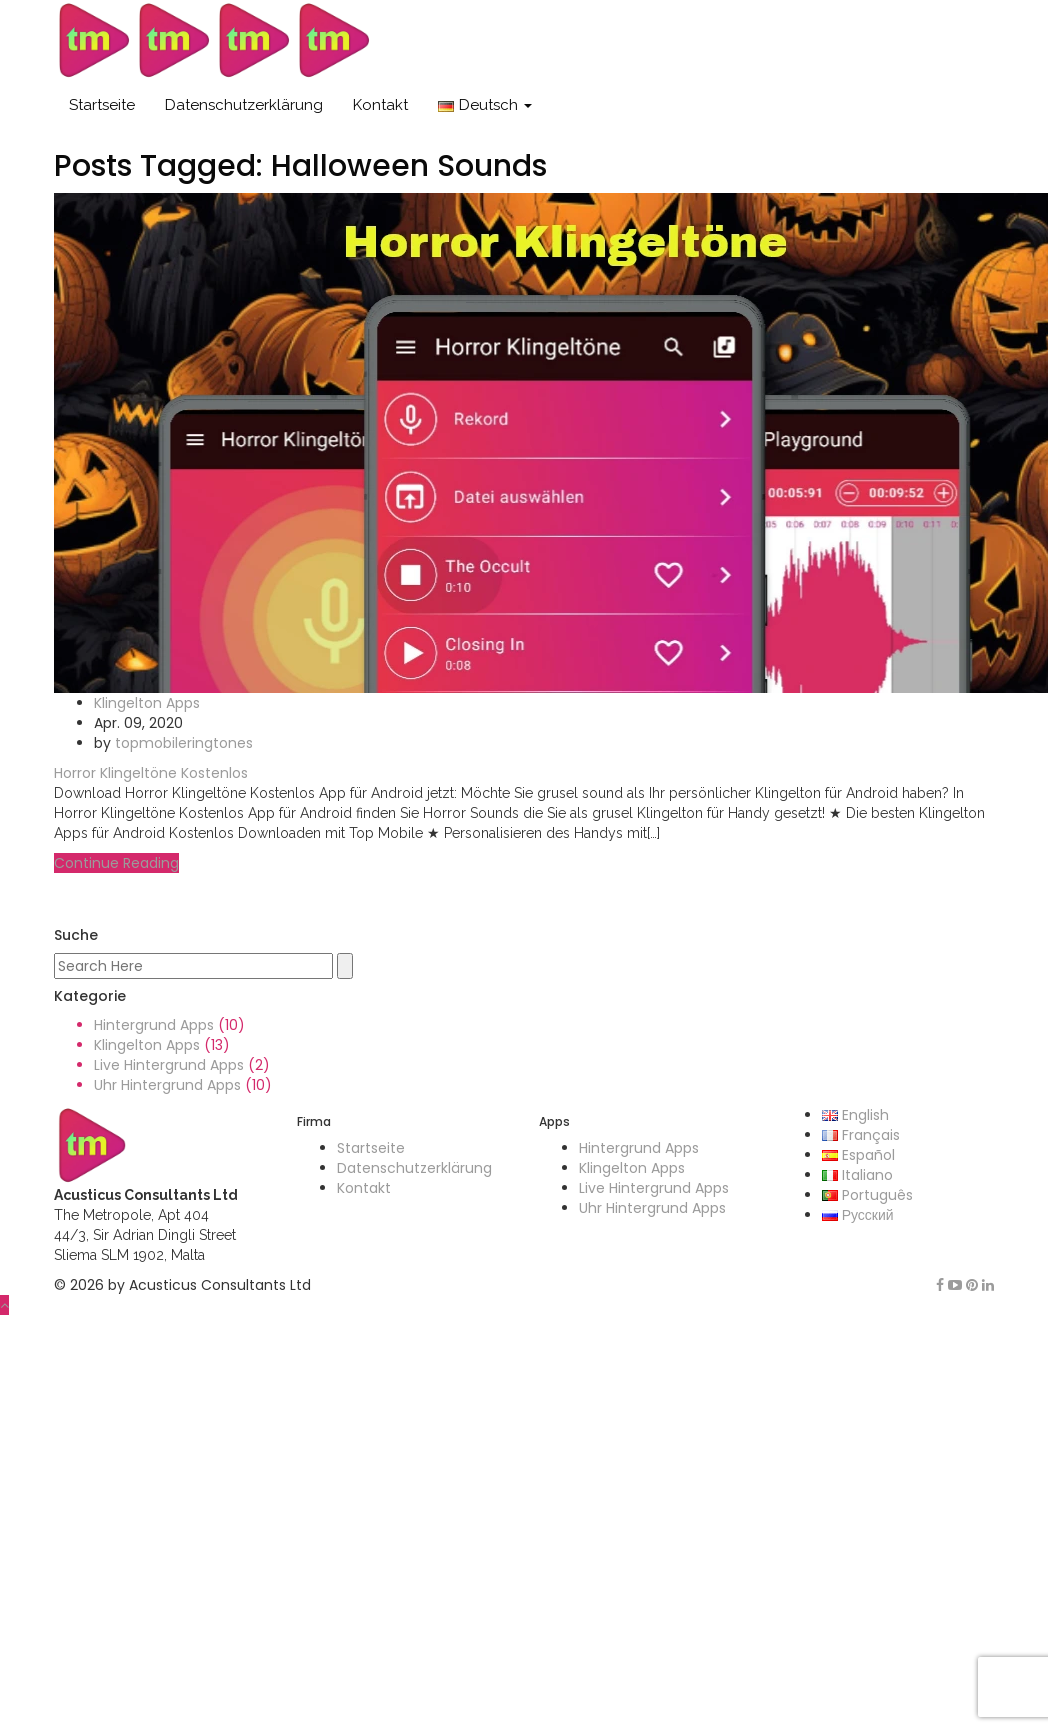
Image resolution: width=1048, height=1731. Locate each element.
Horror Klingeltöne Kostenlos (151, 773)
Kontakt (380, 105)
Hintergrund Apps (154, 1025)
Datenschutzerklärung (244, 105)
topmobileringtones (184, 743)
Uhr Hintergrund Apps (167, 1085)
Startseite (102, 105)
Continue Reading (116, 863)
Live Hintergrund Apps (169, 1065)
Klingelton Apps (147, 703)
